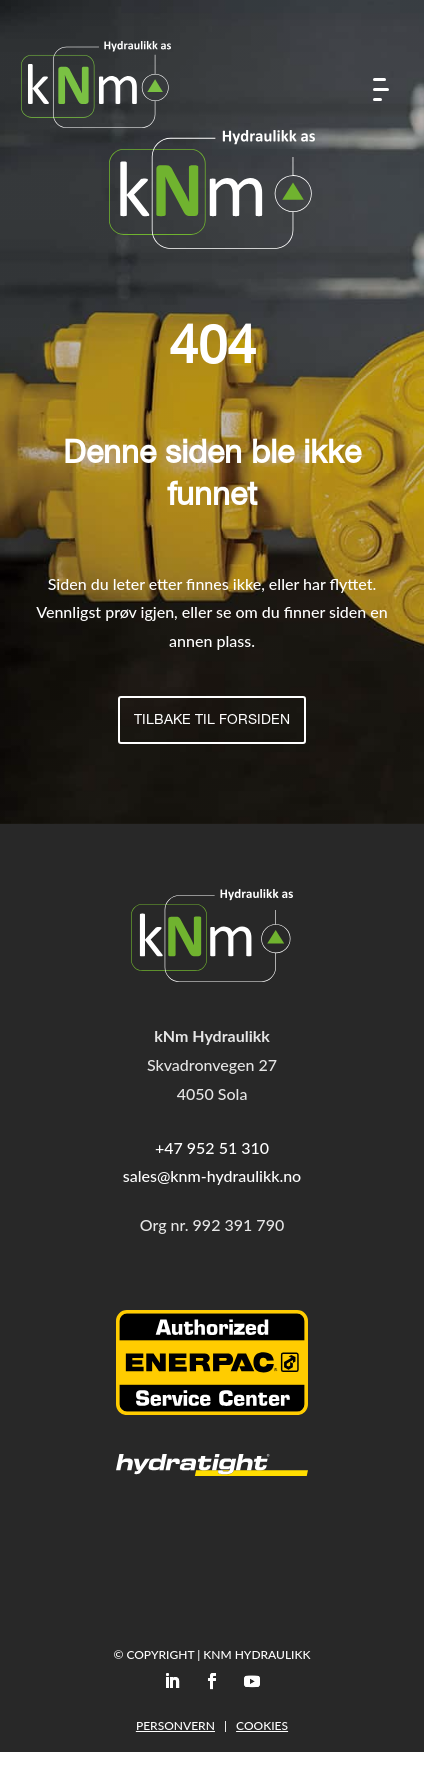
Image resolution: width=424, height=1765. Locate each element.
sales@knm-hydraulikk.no (212, 1175)
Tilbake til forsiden (212, 721)
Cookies (262, 1725)
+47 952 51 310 (212, 1147)
